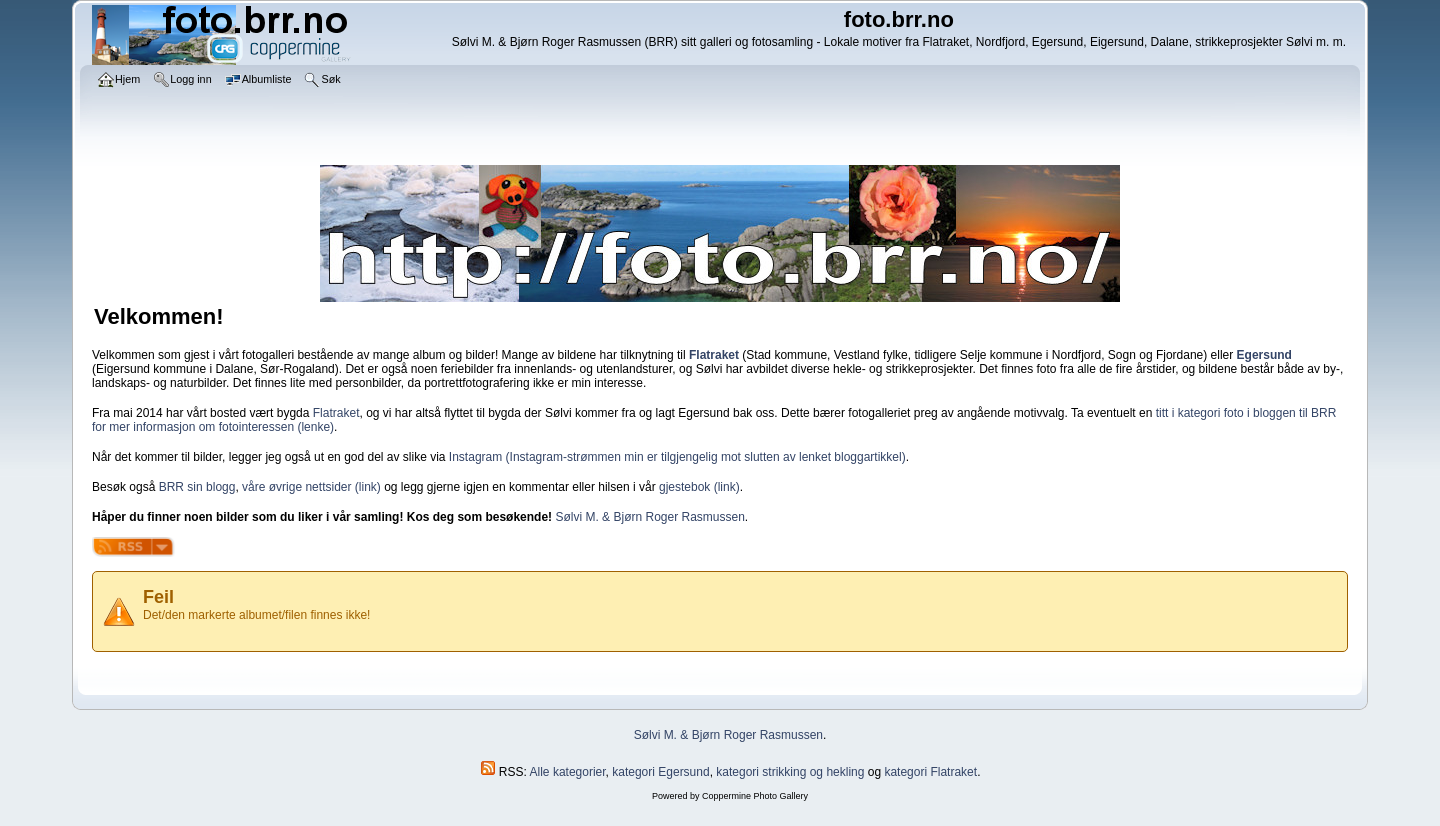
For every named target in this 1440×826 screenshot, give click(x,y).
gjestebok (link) (699, 487)
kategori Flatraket (930, 772)
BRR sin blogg (197, 487)
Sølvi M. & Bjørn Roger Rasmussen (649, 517)
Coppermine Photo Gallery (755, 796)
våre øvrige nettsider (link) (311, 487)
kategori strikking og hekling (790, 772)
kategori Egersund (660, 772)
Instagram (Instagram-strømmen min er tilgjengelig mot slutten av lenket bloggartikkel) (677, 457)
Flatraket (336, 413)
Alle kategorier (568, 772)
